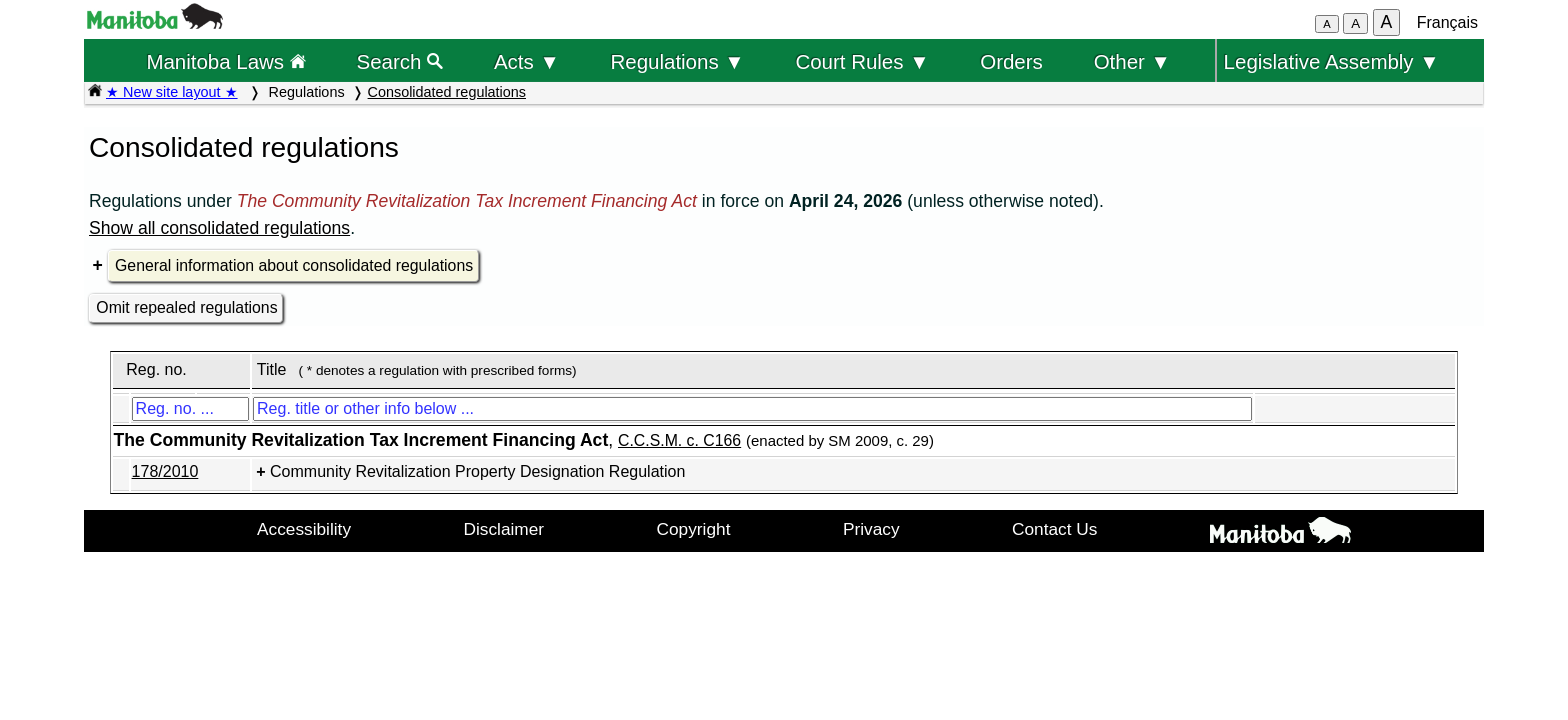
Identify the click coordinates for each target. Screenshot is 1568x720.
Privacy (871, 529)
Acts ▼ (527, 61)
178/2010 (165, 471)
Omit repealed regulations (186, 307)
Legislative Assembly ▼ (1332, 61)
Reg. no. (156, 369)
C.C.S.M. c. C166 (679, 440)
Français (1447, 22)
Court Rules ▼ (862, 61)
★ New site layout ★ (172, 92)
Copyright (694, 529)
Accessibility (304, 529)
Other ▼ (1132, 61)
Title (272, 369)
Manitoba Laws (225, 61)
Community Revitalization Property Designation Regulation (477, 471)
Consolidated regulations (447, 92)
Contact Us (1054, 529)
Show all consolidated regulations (219, 228)
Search (400, 61)
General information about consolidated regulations (294, 265)
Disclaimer (504, 529)
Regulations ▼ (678, 61)
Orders (1011, 61)
